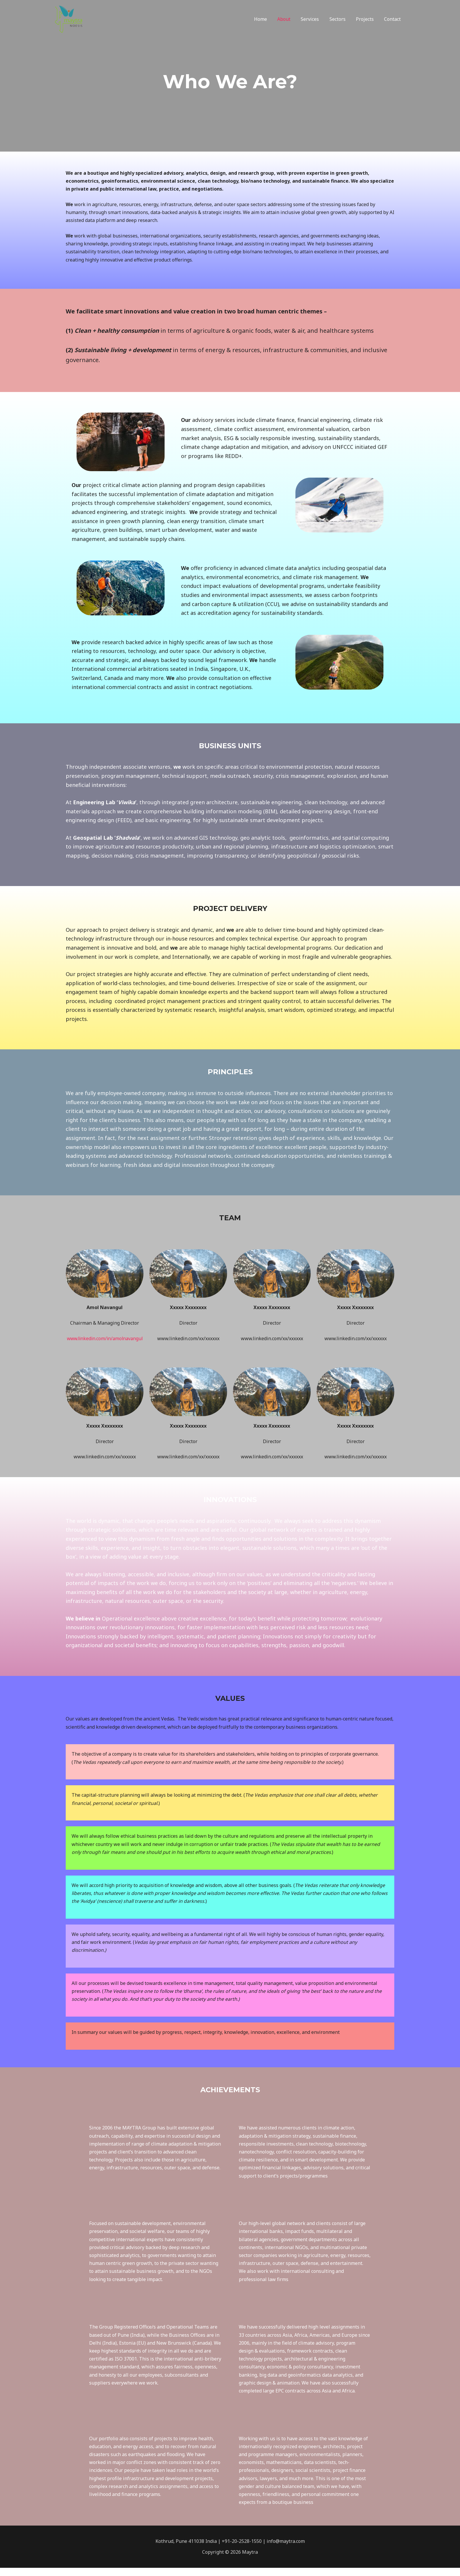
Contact (393, 19)
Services (313, 19)
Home (265, 19)
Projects (366, 19)
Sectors (340, 19)
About (288, 19)
